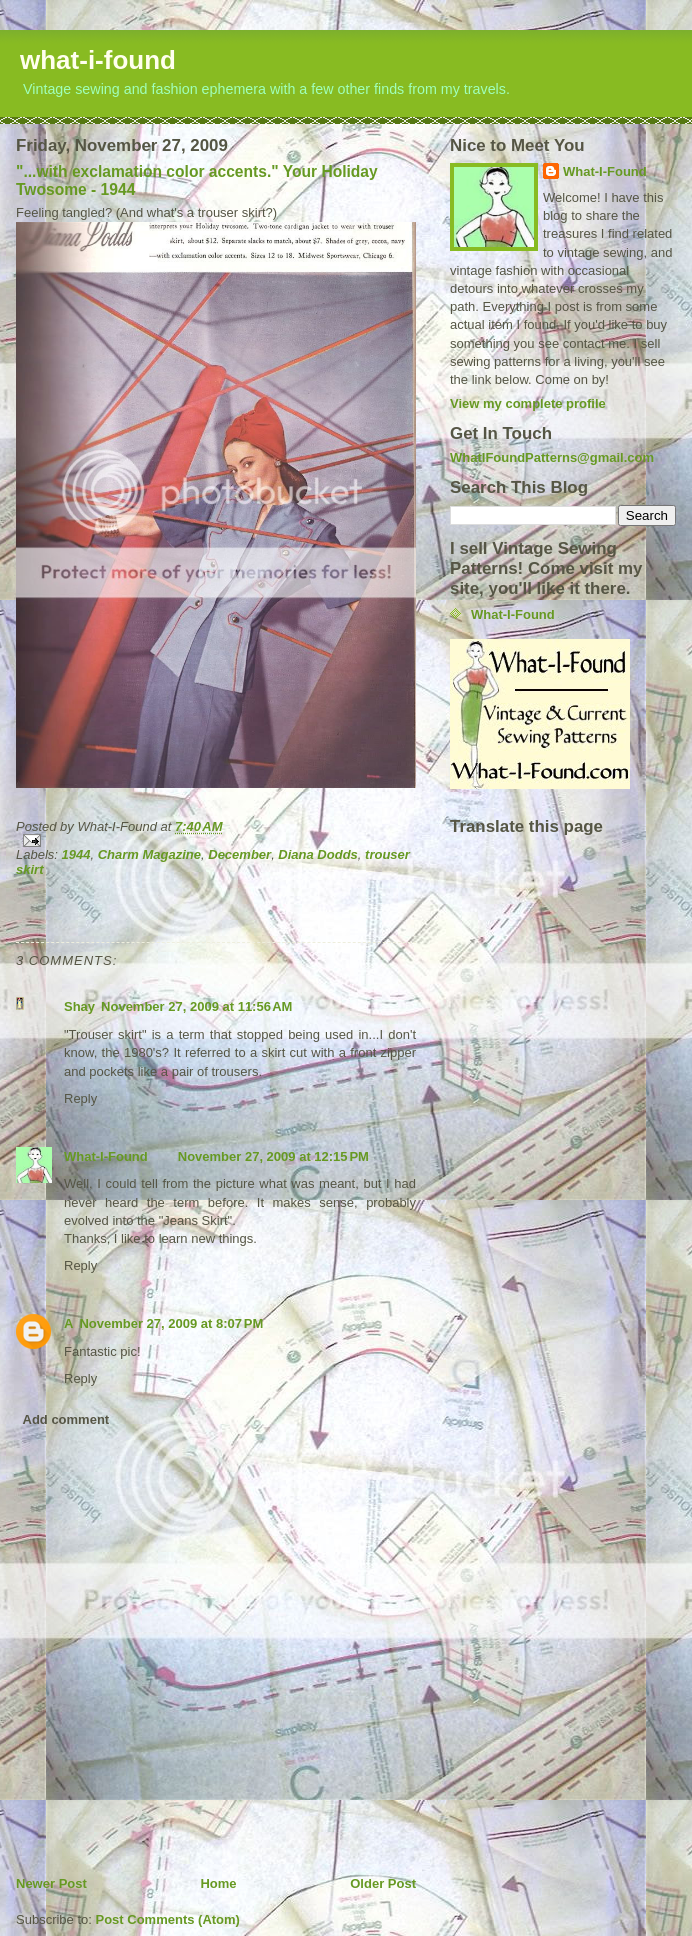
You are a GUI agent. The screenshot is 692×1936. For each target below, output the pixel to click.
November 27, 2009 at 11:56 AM (196, 1006)
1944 (76, 854)
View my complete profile (528, 403)
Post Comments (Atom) (168, 1919)
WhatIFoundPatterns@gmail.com (552, 457)
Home (218, 1883)
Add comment (66, 1419)
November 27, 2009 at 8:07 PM (171, 1323)
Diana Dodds (317, 854)
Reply (80, 1098)
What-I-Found (106, 1156)
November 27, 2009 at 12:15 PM (273, 1156)
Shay (79, 1006)
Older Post (383, 1883)
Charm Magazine (149, 854)
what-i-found (98, 60)
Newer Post (51, 1883)
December (239, 854)
